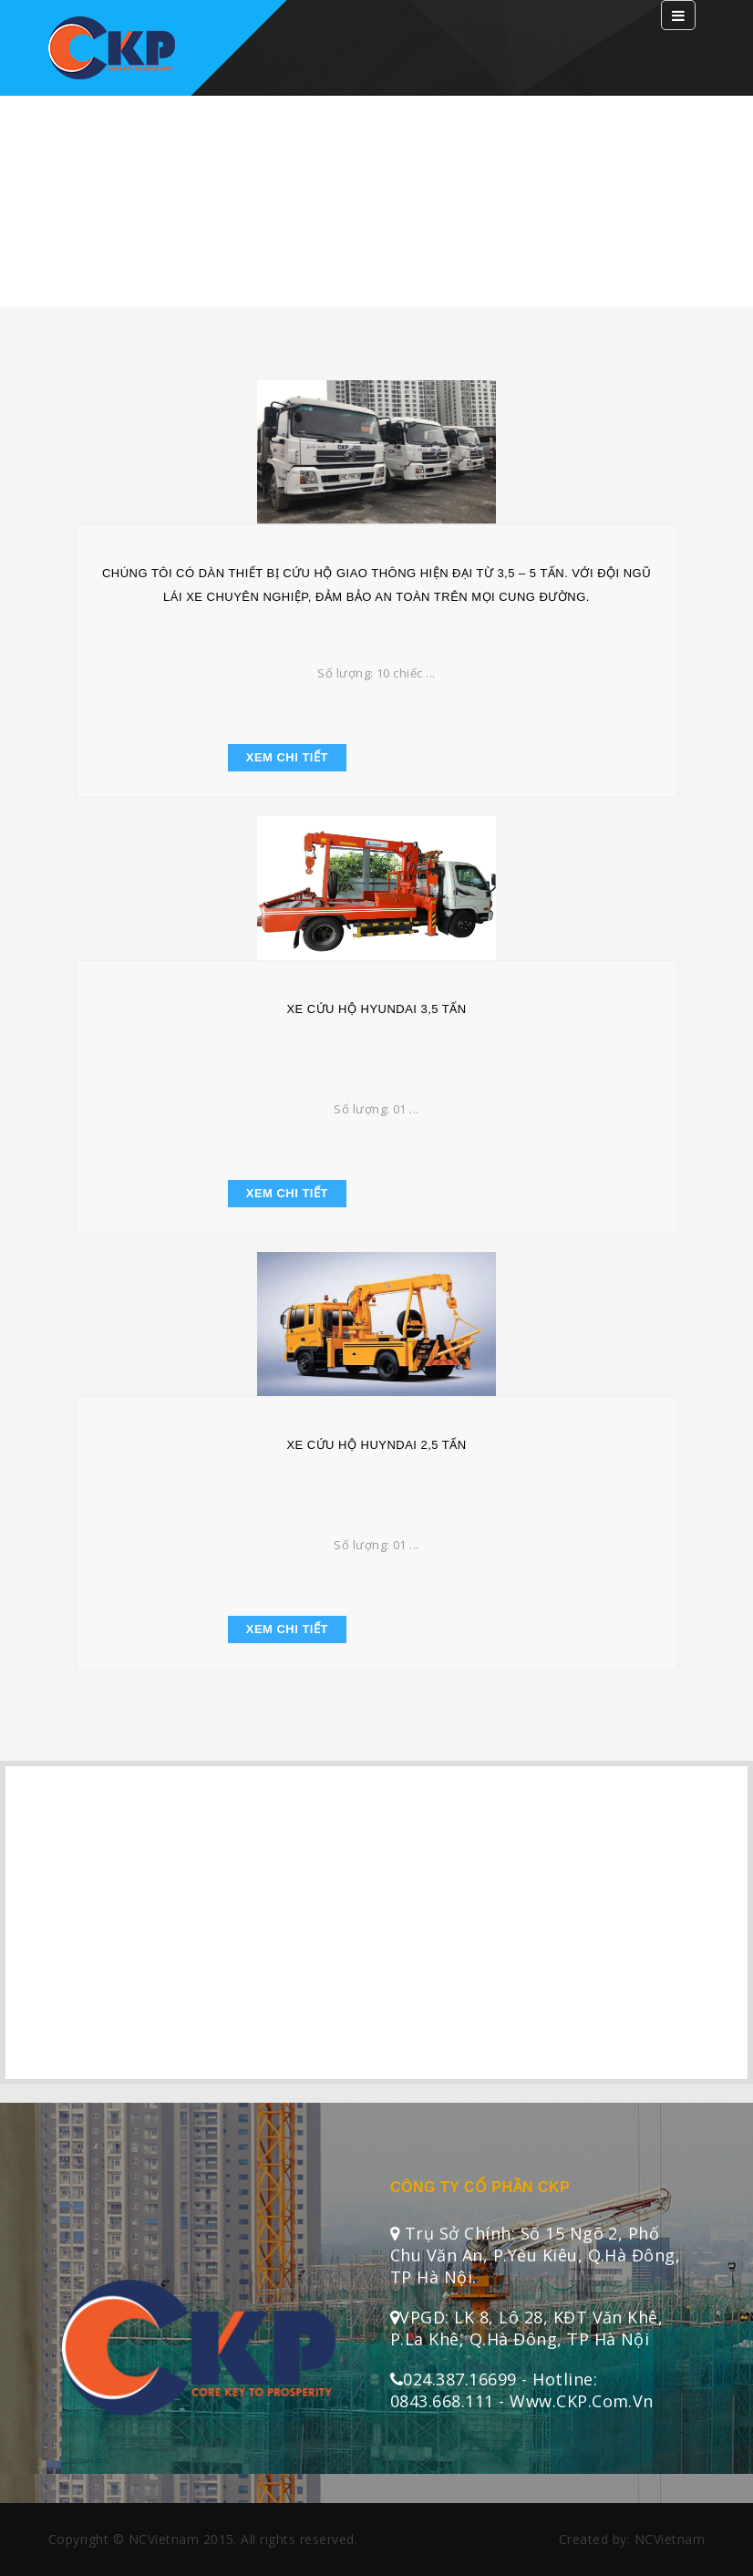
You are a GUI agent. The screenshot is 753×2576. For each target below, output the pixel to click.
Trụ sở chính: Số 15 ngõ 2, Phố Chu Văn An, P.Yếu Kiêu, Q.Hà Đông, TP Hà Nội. (535, 2255)
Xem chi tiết (287, 757)
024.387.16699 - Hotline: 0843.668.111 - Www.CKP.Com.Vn (522, 2390)
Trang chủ (380, 234)
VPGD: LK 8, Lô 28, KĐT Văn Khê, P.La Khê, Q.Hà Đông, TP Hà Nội (526, 2328)
